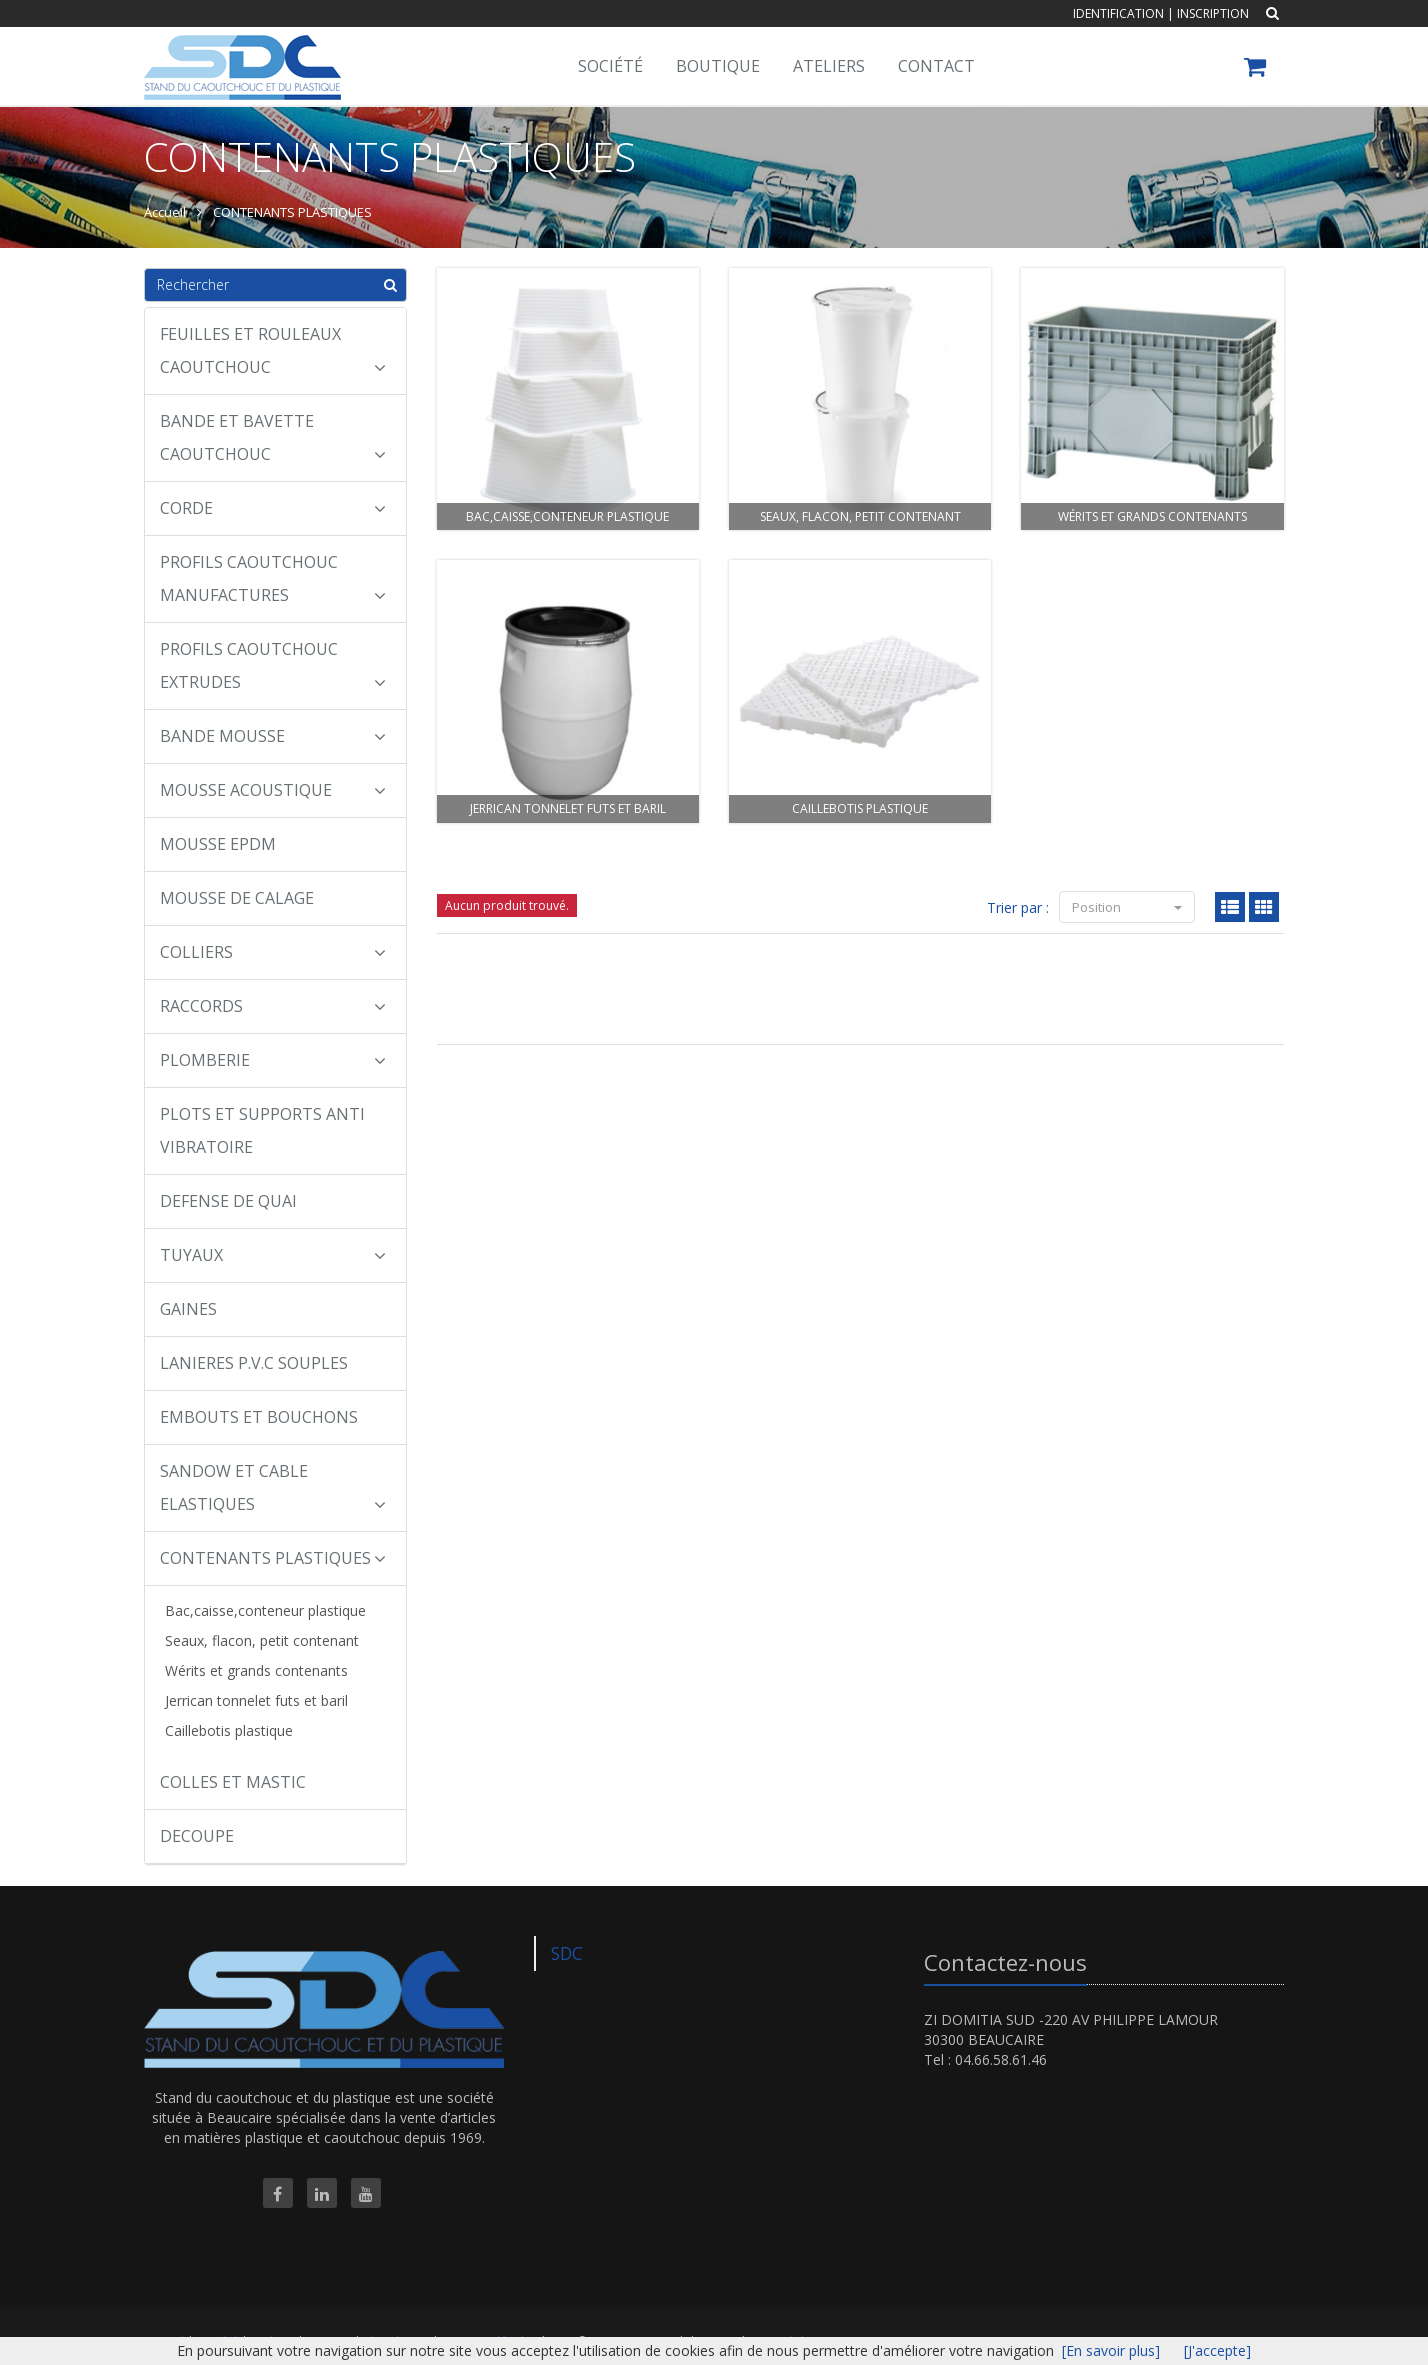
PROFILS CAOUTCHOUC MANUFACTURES (273, 578)
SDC (567, 1953)
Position (1127, 907)
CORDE (273, 508)
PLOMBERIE (273, 1060)
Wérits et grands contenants (256, 1670)
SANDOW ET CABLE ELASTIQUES (273, 1487)
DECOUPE (197, 1836)
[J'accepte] (1217, 2350)
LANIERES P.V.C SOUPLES (254, 1363)
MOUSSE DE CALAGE (237, 898)
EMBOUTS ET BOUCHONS (259, 1417)
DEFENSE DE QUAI (228, 1201)
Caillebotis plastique (229, 1730)
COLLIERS (273, 952)
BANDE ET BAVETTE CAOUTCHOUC (273, 437)
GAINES (188, 1309)
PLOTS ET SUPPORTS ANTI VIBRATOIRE (262, 1130)
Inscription (1213, 13)
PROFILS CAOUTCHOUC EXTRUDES (273, 665)
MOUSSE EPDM (218, 844)
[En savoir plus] (1111, 2350)
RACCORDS (273, 1006)
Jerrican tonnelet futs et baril (256, 1700)
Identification (1118, 13)
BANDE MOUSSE (273, 736)
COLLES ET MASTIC (233, 1782)
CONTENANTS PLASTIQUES (273, 1558)
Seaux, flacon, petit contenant (262, 1640)
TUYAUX (273, 1255)
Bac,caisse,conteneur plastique (265, 1610)
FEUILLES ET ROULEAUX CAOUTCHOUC (273, 350)
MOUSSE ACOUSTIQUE (273, 790)
